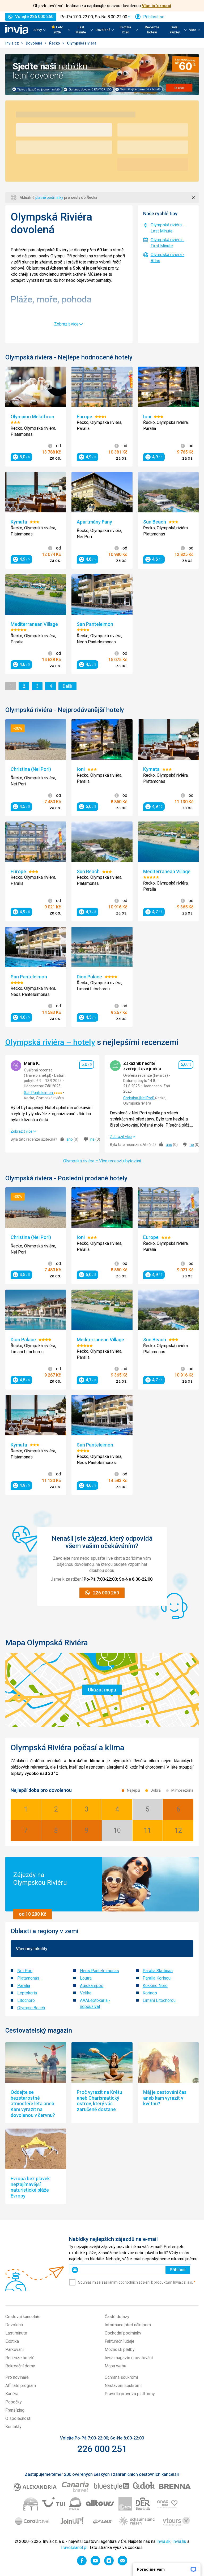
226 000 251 (102, 2448)
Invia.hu (179, 2541)
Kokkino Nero (155, 1985)
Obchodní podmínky (123, 2333)
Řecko (55, 43)
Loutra (86, 1978)
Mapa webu (115, 2365)
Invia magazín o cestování (129, 2357)
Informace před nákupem (128, 2324)
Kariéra (11, 2393)
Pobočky (13, 2401)
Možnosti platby (120, 2349)
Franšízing (14, 2410)
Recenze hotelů (152, 29)
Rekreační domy (20, 2365)
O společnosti (18, 2418)
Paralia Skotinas (158, 1970)
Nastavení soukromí (123, 2385)
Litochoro (26, 2000)
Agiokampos (91, 1985)
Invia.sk (163, 2541)
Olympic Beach (31, 2007)
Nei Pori (24, 1970)
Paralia (23, 1985)
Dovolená (34, 43)
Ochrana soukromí (121, 2377)
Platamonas (28, 1978)
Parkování (14, 2349)
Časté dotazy (117, 2316)
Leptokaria (27, 1992)
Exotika (12, 2341)
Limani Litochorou (159, 2000)
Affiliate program (20, 2385)
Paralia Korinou (157, 1978)
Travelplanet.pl (74, 2547)
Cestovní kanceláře (23, 2316)
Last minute (16, 2333)
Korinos (150, 1992)
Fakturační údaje (119, 2341)
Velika (85, 1992)
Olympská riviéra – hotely (50, 1042)
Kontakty (13, 2426)
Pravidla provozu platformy (130, 2393)
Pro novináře (17, 2377)
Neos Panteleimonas (99, 1970)
